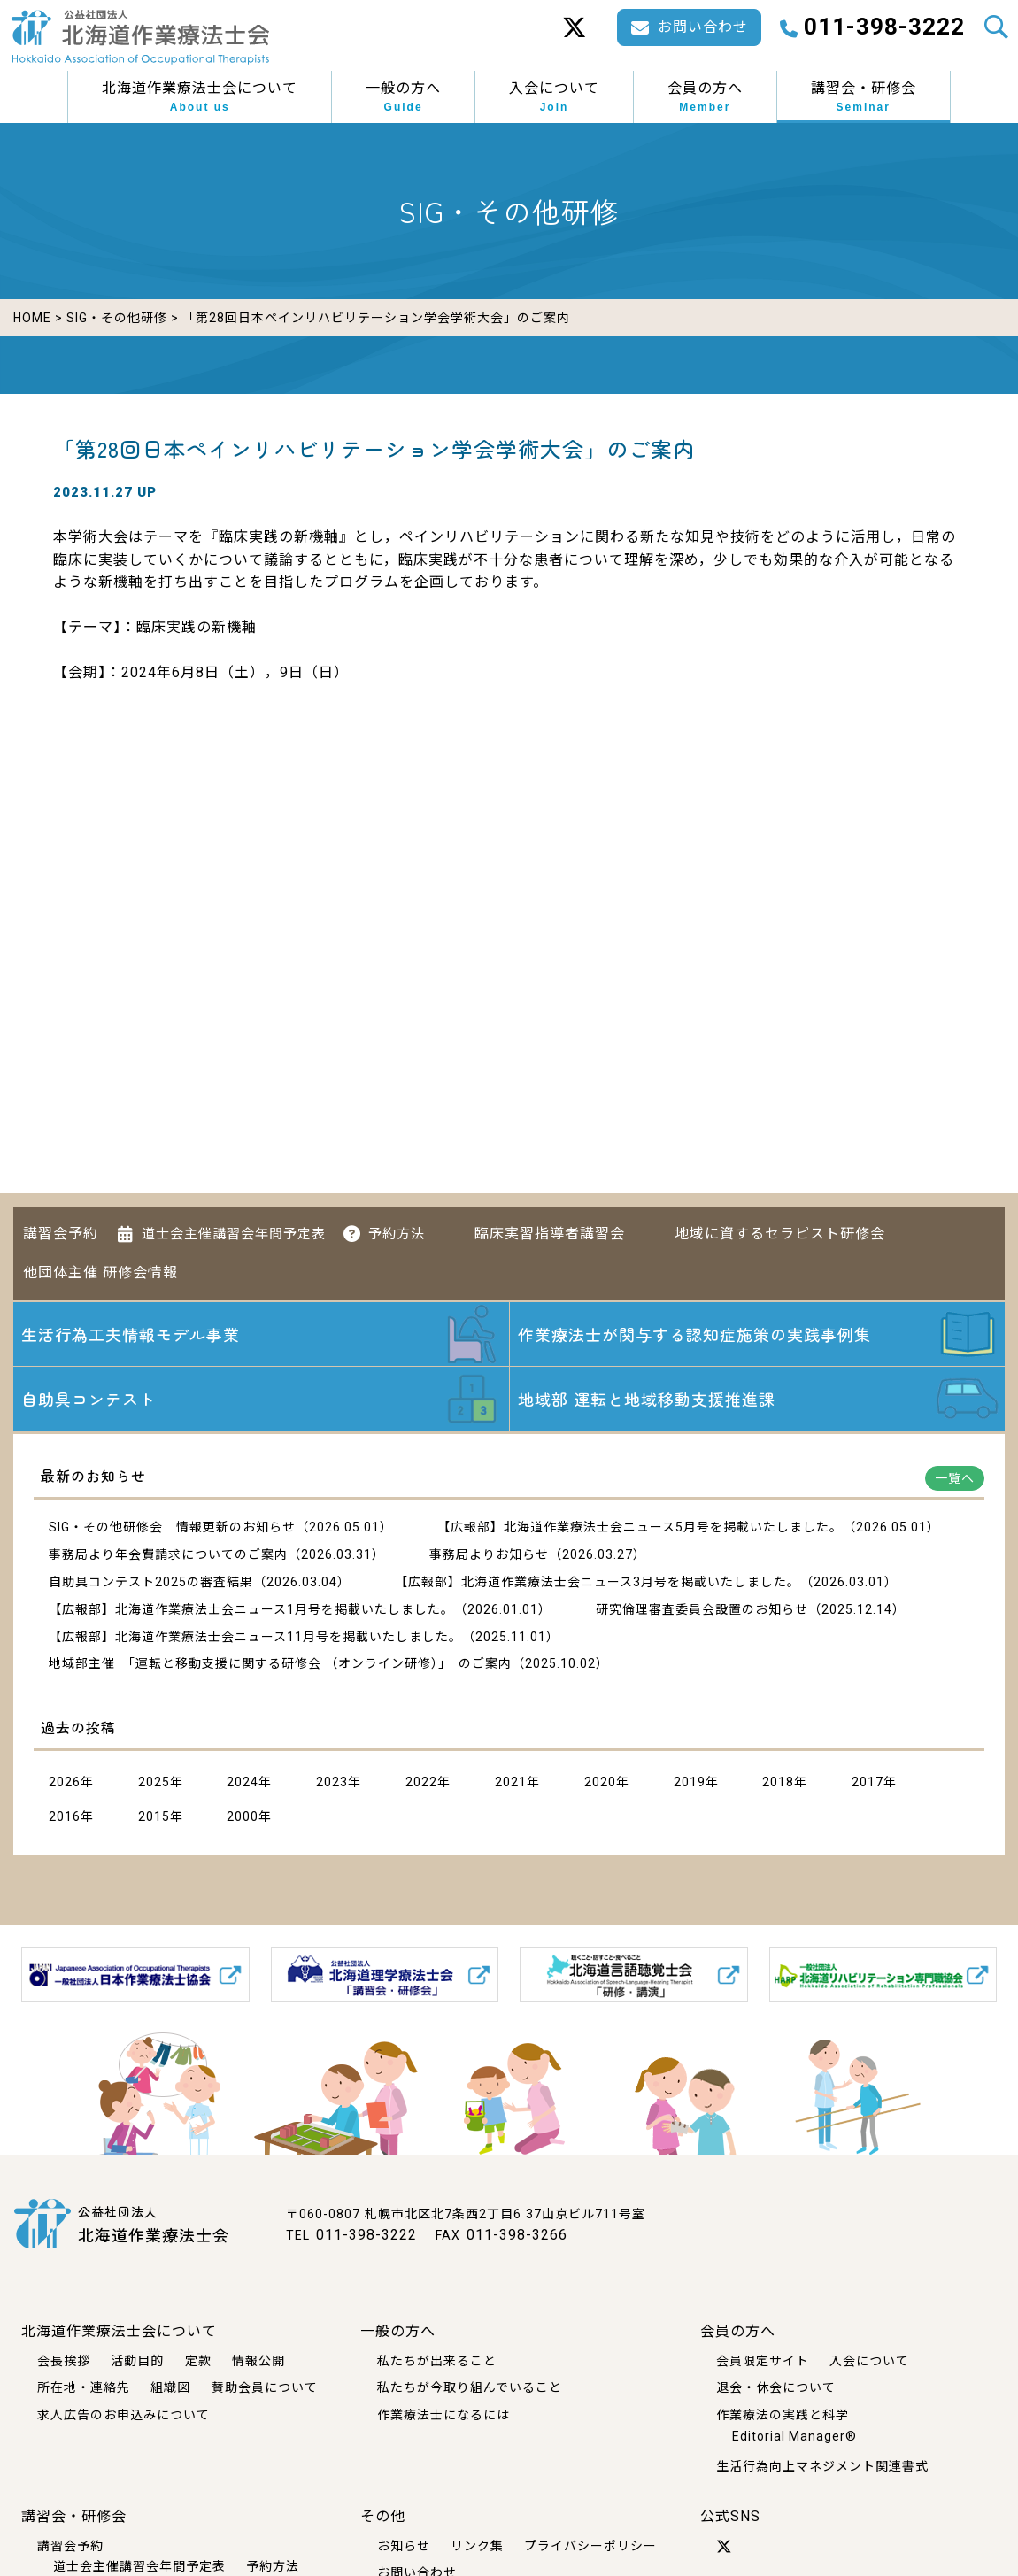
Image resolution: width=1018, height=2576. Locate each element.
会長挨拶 (63, 2361)
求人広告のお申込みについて (123, 2415)
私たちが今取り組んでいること (469, 2387)
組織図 (170, 2387)
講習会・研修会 (863, 97)
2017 (867, 1782)
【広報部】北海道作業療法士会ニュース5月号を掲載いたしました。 (640, 1527)
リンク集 (477, 2546)
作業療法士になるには (443, 2415)
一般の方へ (403, 97)
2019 (690, 1782)
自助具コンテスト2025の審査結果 (151, 1582)
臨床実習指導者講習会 (549, 1233)
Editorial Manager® (794, 2436)
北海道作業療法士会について (199, 97)
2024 (242, 1782)
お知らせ (403, 2546)
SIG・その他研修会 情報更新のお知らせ (172, 1527)
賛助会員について (265, 2387)
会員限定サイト (762, 2361)
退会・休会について (776, 2387)
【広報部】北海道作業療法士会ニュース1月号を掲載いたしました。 (251, 1609)
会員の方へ (705, 97)
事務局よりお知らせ (489, 1554)
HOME (32, 318)
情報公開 (258, 2361)
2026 (65, 1782)
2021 (511, 1782)
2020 (600, 1782)
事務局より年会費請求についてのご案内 (168, 1554)
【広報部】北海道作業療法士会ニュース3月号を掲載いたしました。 (597, 1582)
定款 (198, 2361)
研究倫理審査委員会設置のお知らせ (702, 1609)
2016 (65, 1816)
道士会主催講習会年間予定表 (234, 1234)
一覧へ (955, 1478)
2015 (154, 1816)
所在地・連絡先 (83, 2387)
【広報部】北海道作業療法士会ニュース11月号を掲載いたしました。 (255, 1637)
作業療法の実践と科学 (782, 2415)
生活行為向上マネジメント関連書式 (822, 2466)
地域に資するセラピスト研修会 (780, 1233)
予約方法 (396, 1234)
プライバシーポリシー (590, 2546)
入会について (554, 97)
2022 (421, 1782)
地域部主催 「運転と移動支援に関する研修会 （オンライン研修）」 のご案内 (280, 1663)
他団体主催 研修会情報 (100, 1272)
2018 (778, 1782)
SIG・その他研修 (116, 318)
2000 (242, 1816)
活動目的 (137, 2361)
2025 (154, 1782)
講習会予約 (60, 1233)
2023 (332, 1782)
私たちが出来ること (437, 2361)
